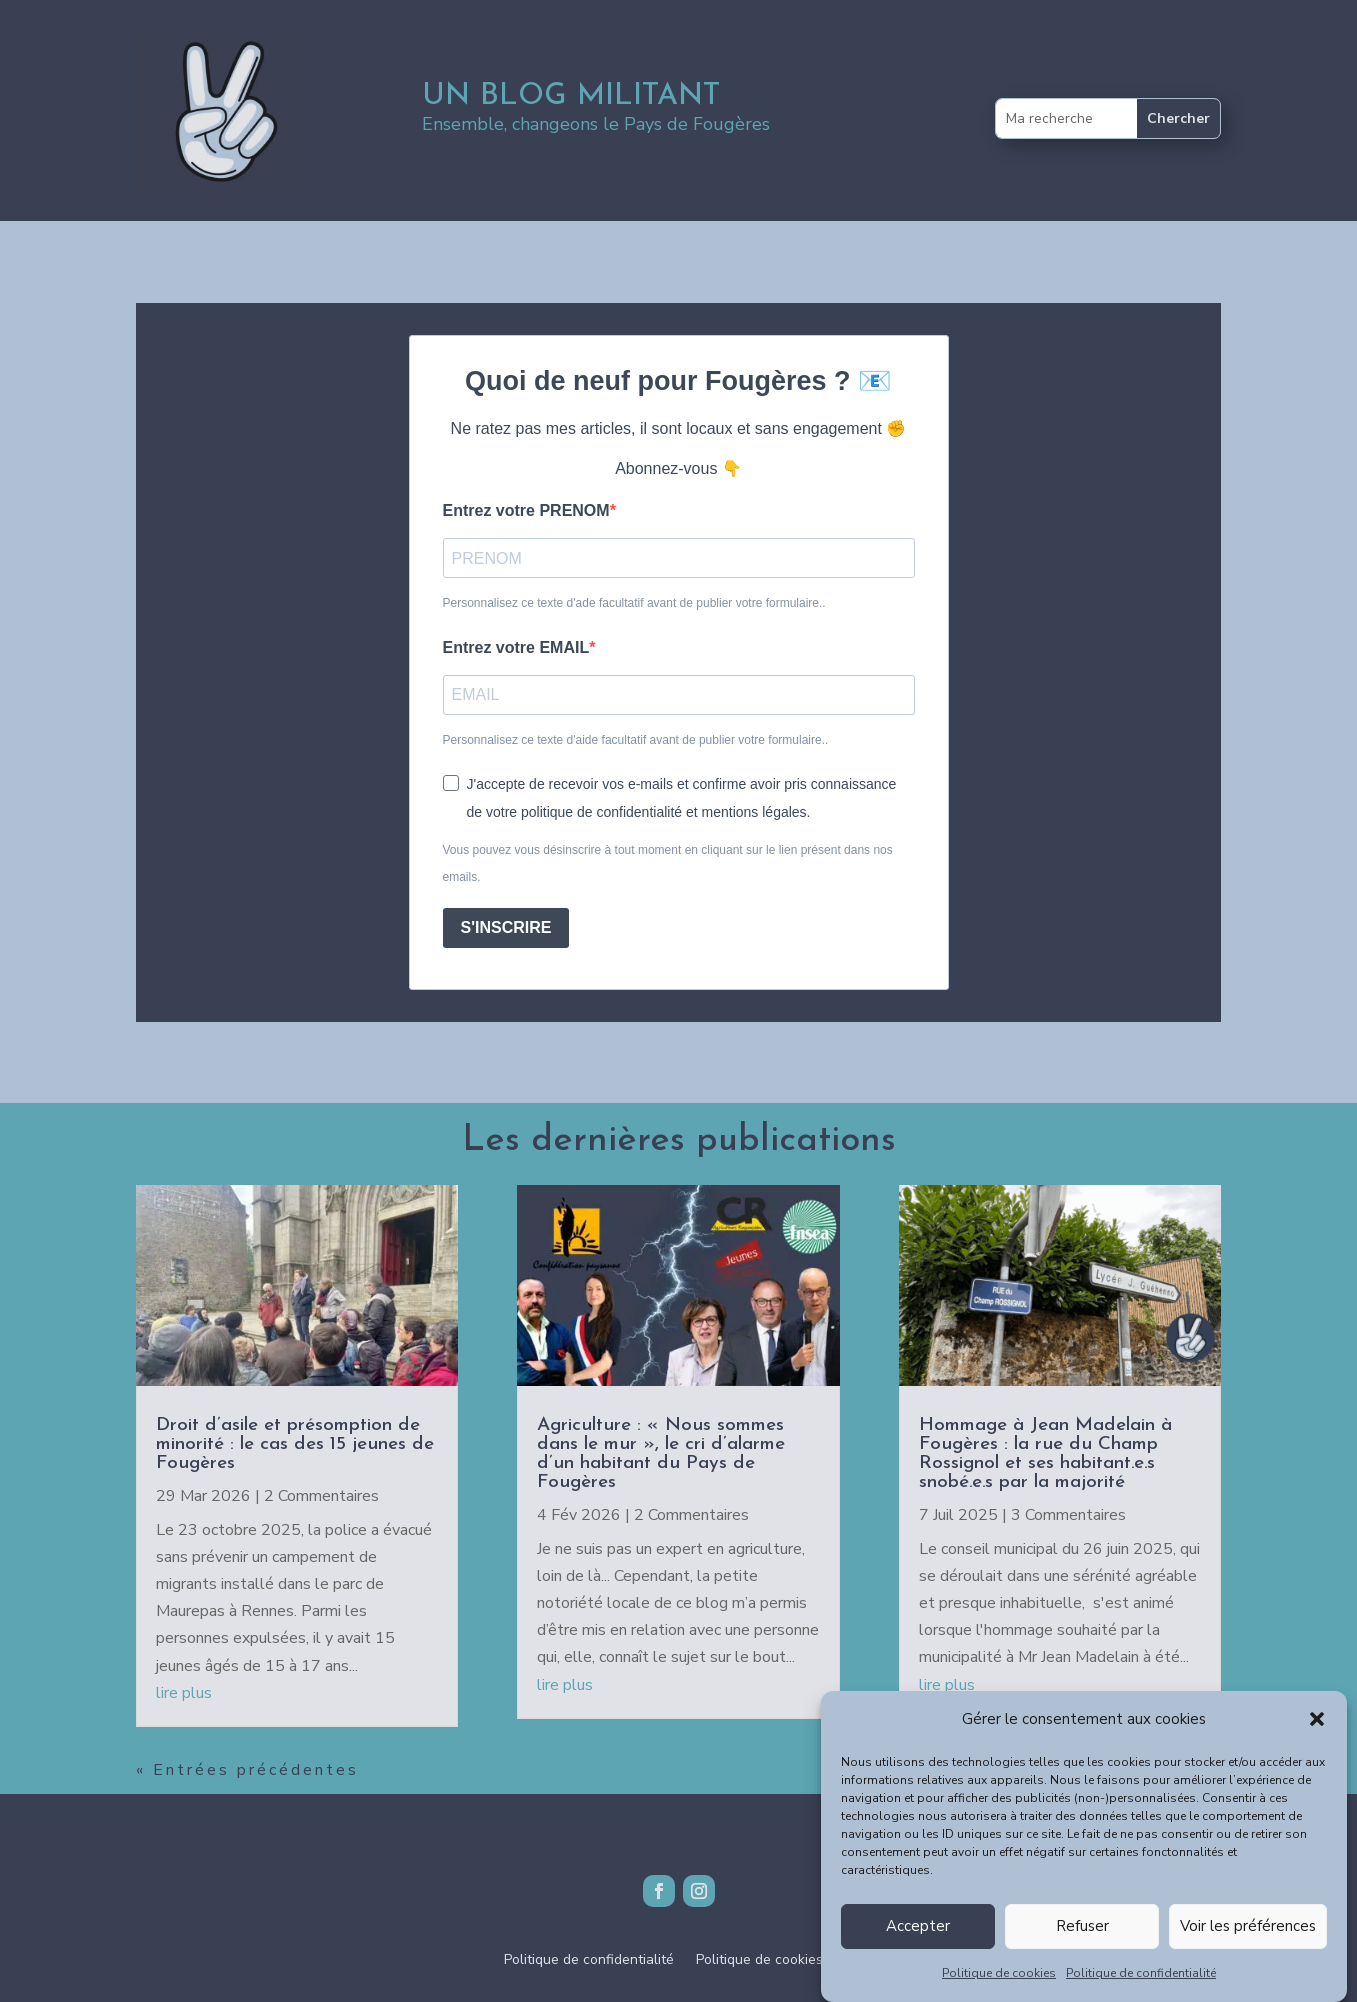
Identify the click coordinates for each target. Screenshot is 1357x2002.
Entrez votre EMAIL (516, 647)
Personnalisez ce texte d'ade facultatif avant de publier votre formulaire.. (634, 603)
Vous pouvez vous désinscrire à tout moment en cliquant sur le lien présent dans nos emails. (668, 863)
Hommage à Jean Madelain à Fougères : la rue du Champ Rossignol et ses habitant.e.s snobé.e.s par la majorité (1045, 1454)
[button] (1317, 1732)
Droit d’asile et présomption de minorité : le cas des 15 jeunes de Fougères (295, 1444)
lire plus (184, 1693)
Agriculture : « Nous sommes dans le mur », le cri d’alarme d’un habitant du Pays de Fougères (661, 1454)
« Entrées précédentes (247, 1770)
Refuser (1082, 1940)
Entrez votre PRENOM (526, 510)
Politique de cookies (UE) (775, 1961)
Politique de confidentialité (1141, 1986)
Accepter (918, 1940)
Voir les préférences (1248, 1940)
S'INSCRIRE (506, 927)
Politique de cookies (999, 1986)
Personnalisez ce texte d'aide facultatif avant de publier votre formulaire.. (636, 740)
